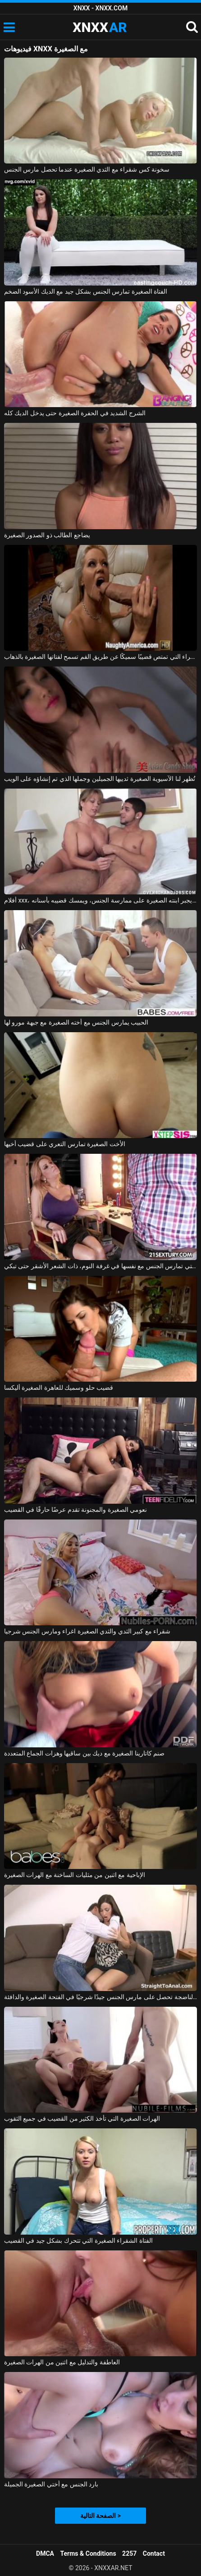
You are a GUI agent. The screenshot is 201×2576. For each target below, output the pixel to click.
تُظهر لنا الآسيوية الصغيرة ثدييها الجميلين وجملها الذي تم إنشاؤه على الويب (99, 778)
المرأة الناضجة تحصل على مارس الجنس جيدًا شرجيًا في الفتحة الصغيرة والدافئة (100, 1996)
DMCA (45, 2553)
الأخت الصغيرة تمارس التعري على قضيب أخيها (64, 1143)
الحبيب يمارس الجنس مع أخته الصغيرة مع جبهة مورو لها (76, 1022)
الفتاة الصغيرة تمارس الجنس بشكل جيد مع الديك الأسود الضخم (85, 291)
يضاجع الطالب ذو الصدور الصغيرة (47, 535)
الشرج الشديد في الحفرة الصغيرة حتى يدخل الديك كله (75, 413)
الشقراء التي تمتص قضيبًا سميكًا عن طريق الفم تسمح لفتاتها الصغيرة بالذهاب (100, 656)
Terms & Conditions (88, 2553)
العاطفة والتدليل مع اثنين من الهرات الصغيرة (62, 2362)
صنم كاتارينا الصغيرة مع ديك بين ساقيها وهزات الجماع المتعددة (84, 1753)
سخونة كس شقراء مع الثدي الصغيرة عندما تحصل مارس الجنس (86, 169)
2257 (129, 2553)
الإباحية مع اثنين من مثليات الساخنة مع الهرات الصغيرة (74, 1874)
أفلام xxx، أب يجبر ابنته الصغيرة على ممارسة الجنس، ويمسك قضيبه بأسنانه (100, 900)
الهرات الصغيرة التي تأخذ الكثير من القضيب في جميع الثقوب (82, 2118)
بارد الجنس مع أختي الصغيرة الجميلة (51, 2484)
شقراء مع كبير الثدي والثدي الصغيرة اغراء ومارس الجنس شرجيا (87, 1631)
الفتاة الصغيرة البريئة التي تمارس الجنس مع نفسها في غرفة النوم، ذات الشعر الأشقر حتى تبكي (100, 1266)
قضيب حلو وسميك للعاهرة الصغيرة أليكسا (58, 1387)
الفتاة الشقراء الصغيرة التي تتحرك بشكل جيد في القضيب (78, 2240)
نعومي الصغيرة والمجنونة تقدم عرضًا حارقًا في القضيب (75, 1509)
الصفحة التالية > (100, 2515)
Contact (154, 2553)
